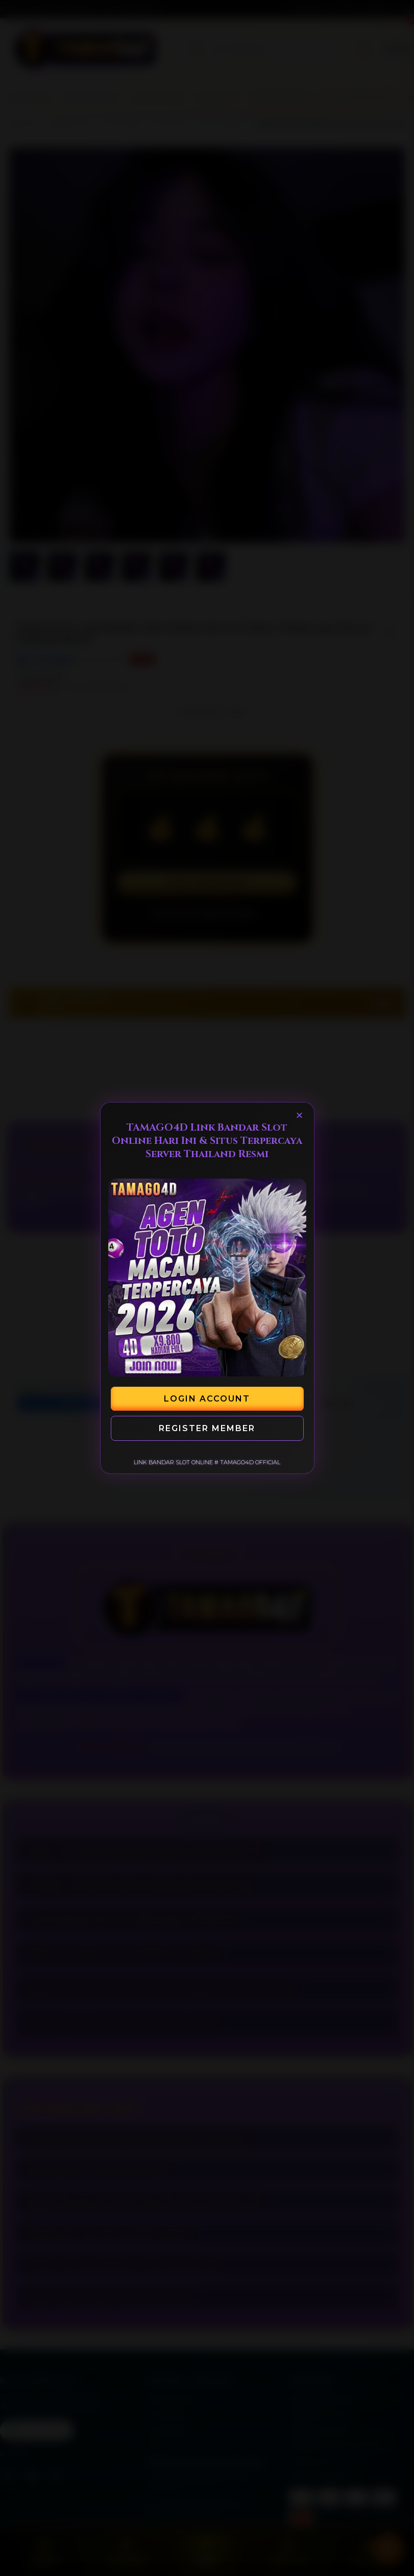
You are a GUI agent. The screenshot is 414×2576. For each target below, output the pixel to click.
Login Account (207, 1399)
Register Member (207, 1428)
